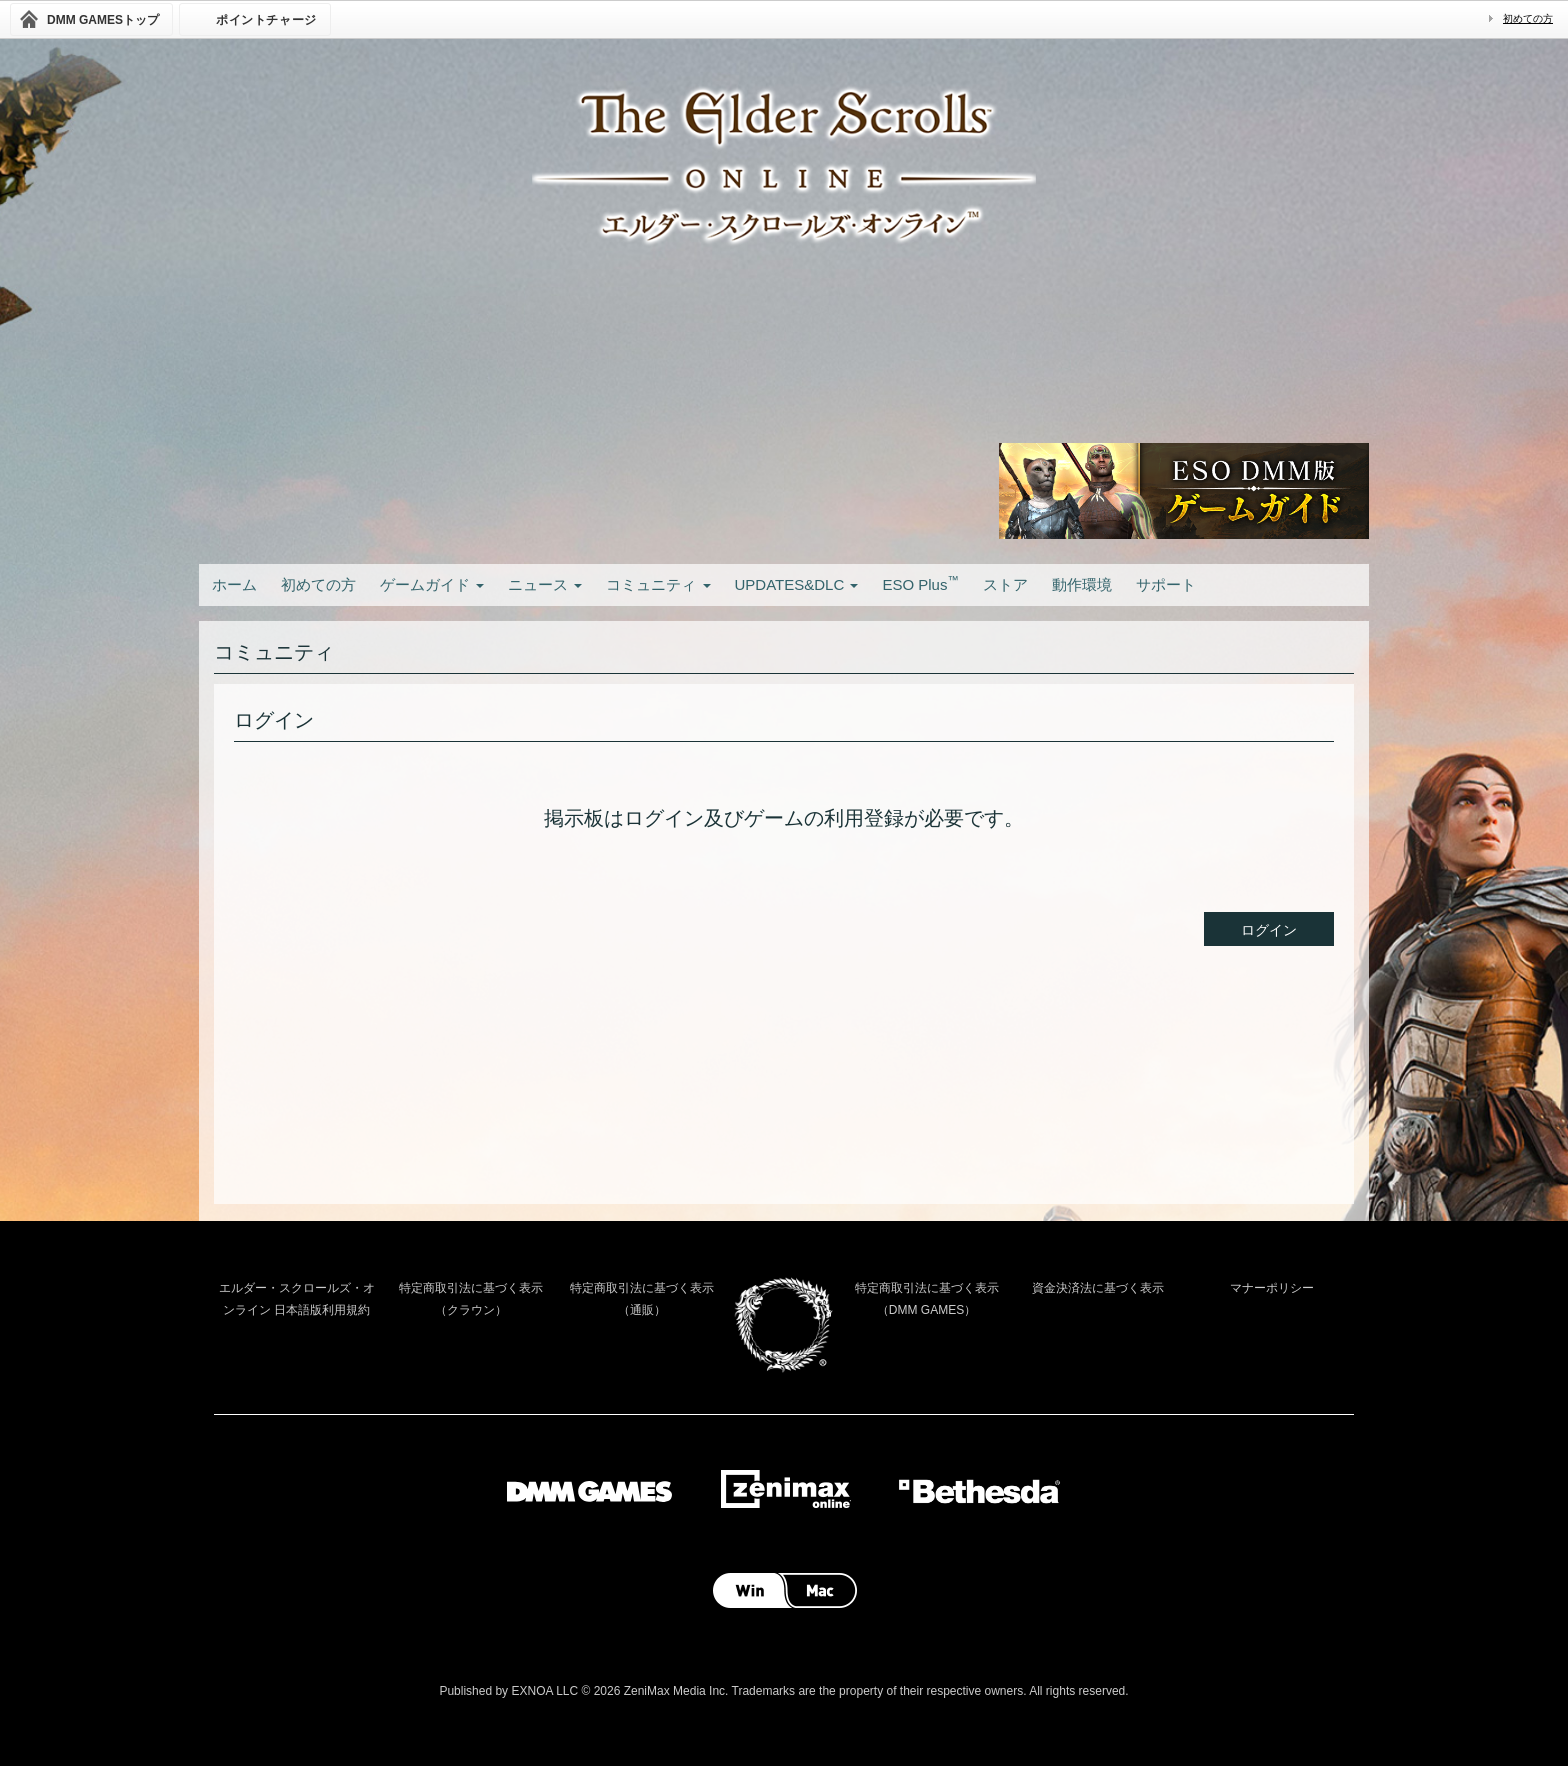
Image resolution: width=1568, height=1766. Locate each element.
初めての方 (1528, 18)
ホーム (234, 584)
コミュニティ (658, 584)
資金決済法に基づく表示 (1098, 1288)
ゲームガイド (432, 584)
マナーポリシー (1272, 1288)
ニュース (545, 584)
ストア (1005, 584)
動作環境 (1082, 584)
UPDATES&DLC (797, 584)
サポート (1166, 584)
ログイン (1269, 930)
